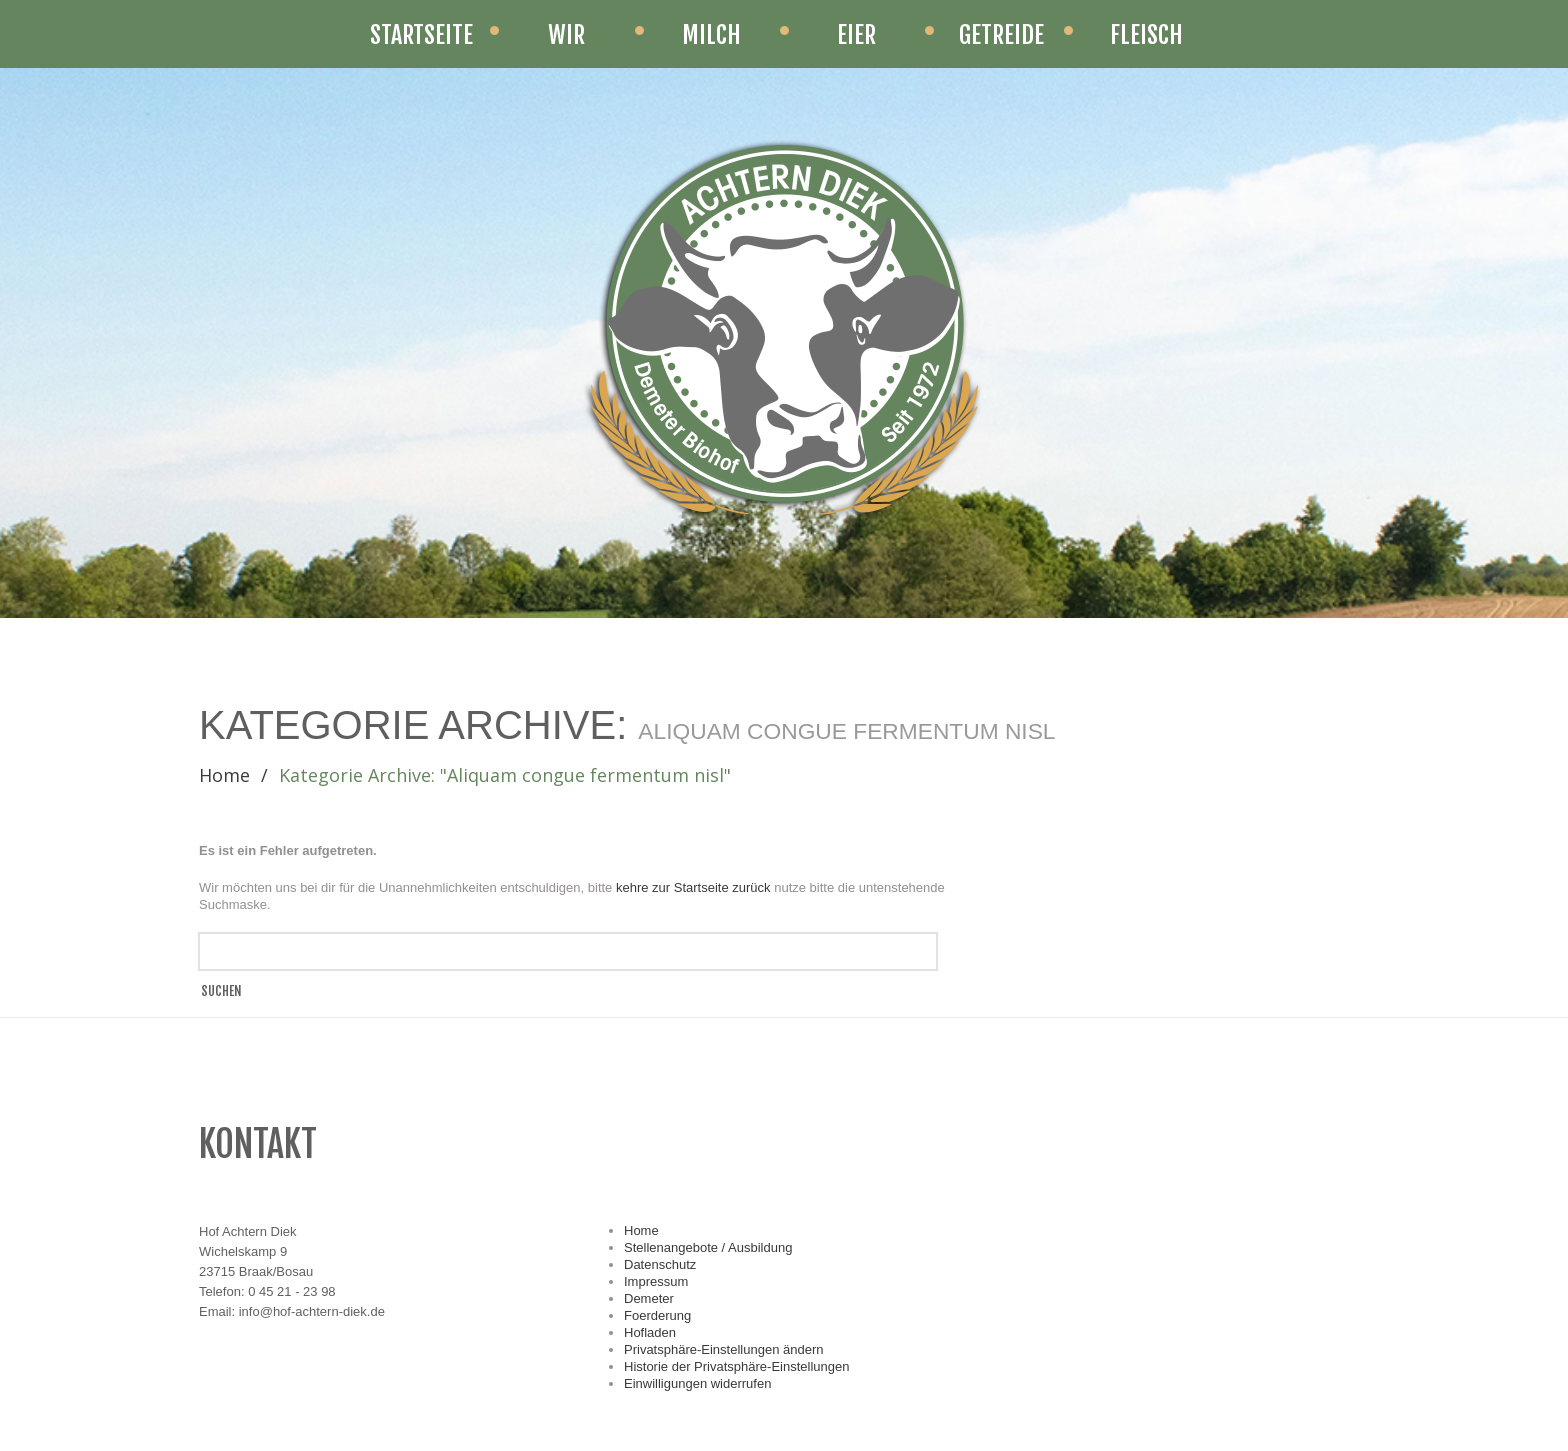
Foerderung (657, 1315)
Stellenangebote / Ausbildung (708, 1247)
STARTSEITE (421, 35)
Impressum (656, 1281)
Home (224, 775)
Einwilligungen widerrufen (697, 1383)
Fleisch (1146, 35)
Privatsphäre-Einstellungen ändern (723, 1349)
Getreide (1001, 35)
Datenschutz (660, 1264)
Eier (856, 35)
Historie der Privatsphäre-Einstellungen (736, 1366)
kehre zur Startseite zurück (695, 887)
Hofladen (650, 1332)
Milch (711, 35)
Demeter (649, 1298)
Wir (566, 35)
